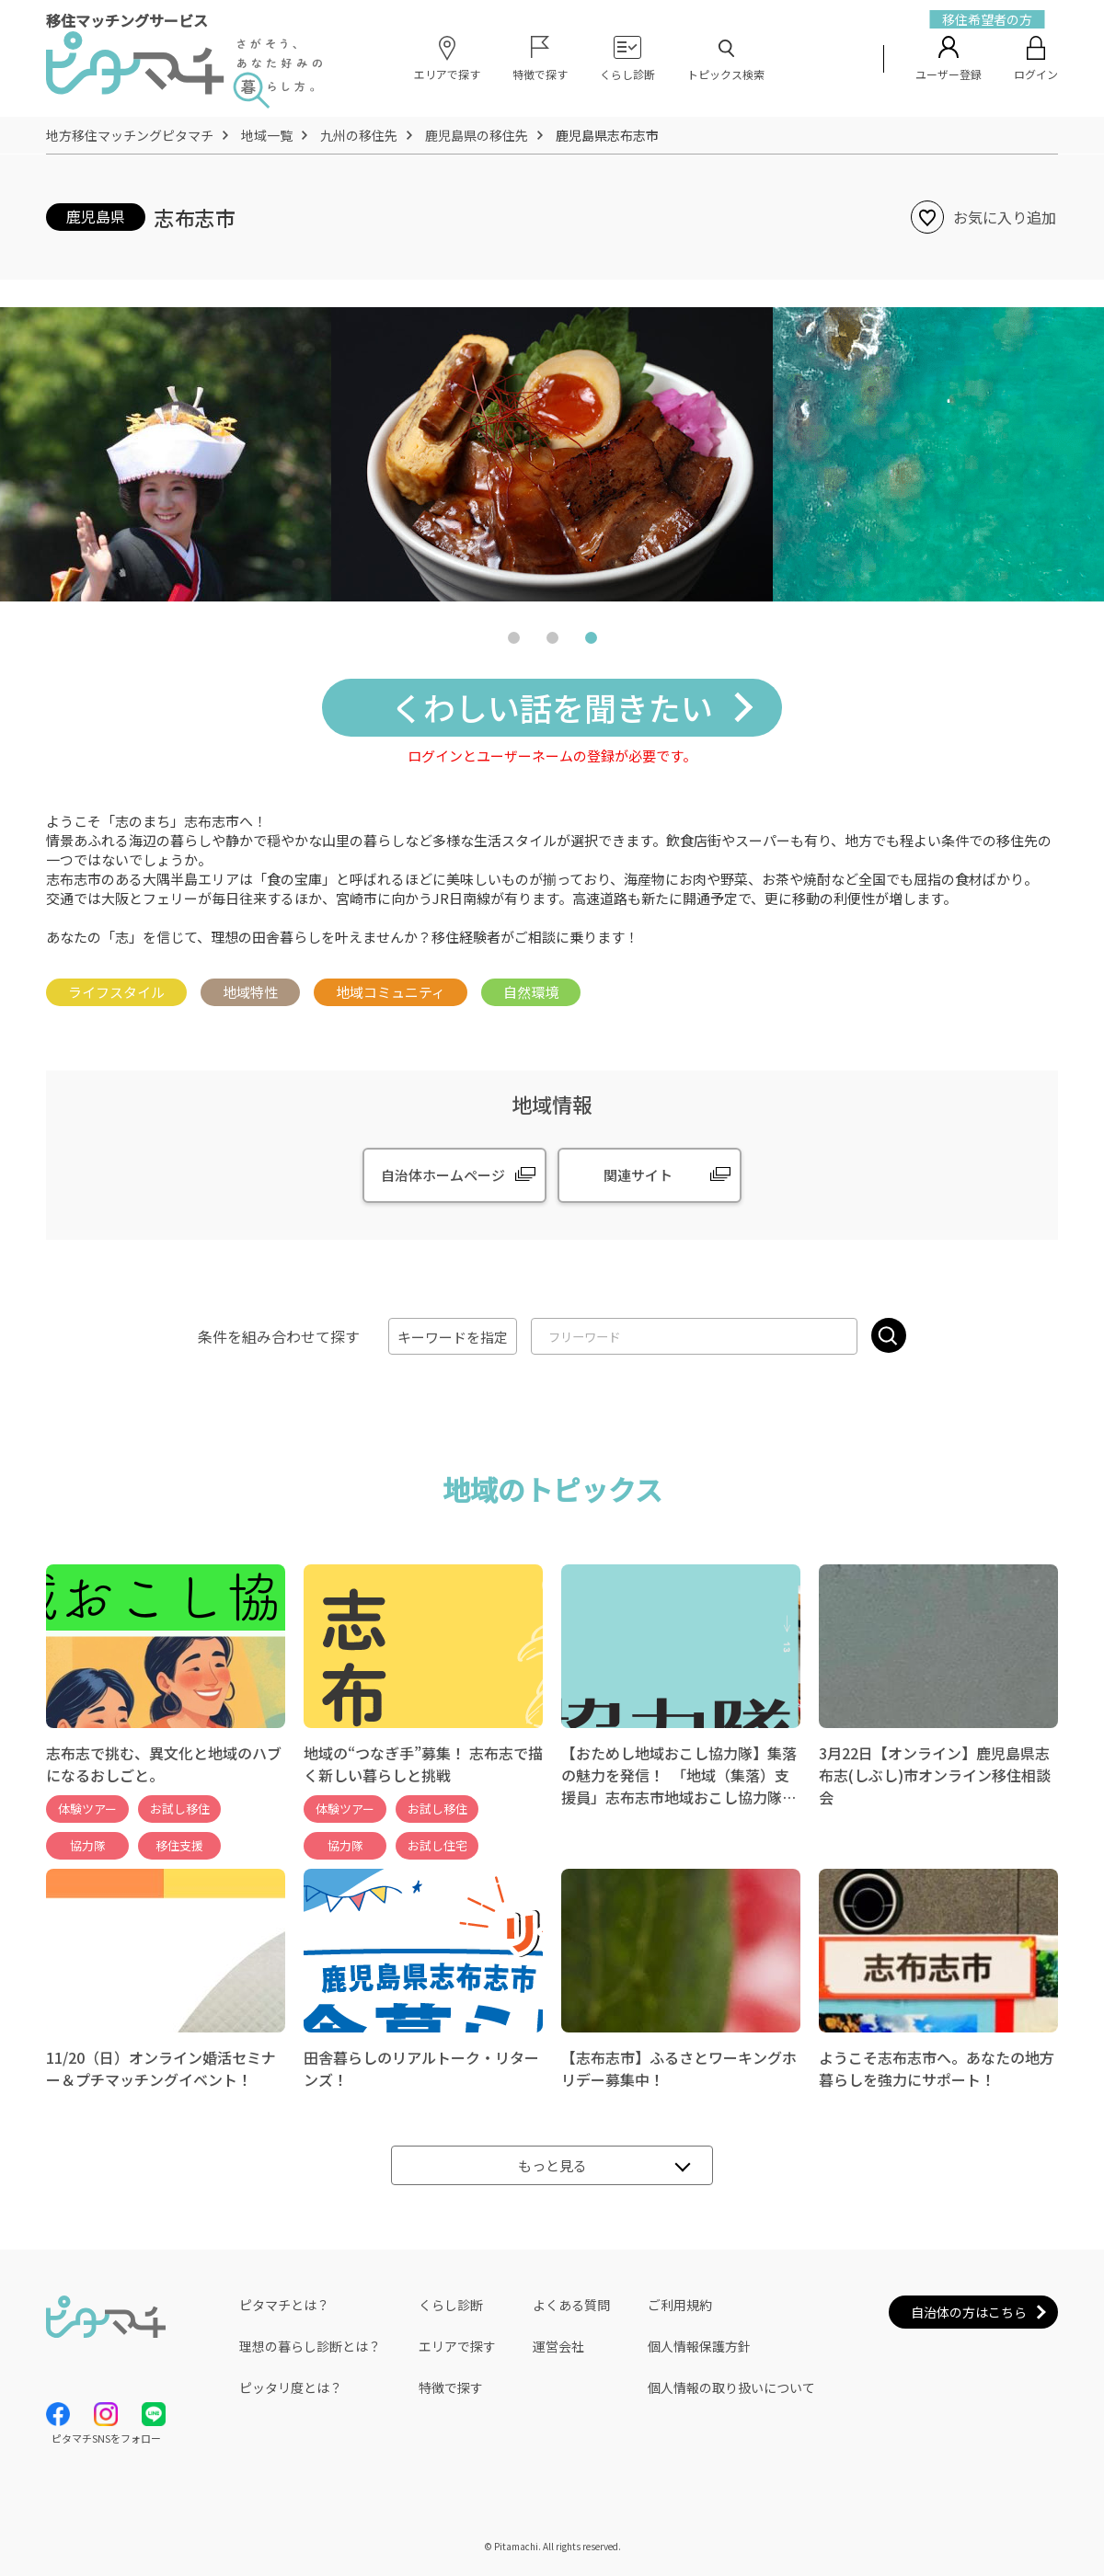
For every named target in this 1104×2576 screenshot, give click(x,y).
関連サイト (638, 1175)
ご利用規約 (680, 2305)
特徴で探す (451, 2387)
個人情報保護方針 (699, 2346)
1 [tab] (513, 641)
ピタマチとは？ (284, 2305)
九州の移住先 (358, 135)
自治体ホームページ (443, 1175)
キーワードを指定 (452, 1336)
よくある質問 (571, 2305)
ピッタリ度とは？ (290, 2387)
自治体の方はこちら (969, 2312)
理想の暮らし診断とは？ (310, 2346)
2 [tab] (552, 641)
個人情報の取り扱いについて (731, 2387)
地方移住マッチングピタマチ (129, 135)
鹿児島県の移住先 (476, 135)
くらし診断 (451, 2305)
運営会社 (558, 2346)
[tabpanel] (552, 454)
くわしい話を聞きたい (552, 706)
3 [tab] (590, 641)
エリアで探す (457, 2346)
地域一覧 (267, 135)
